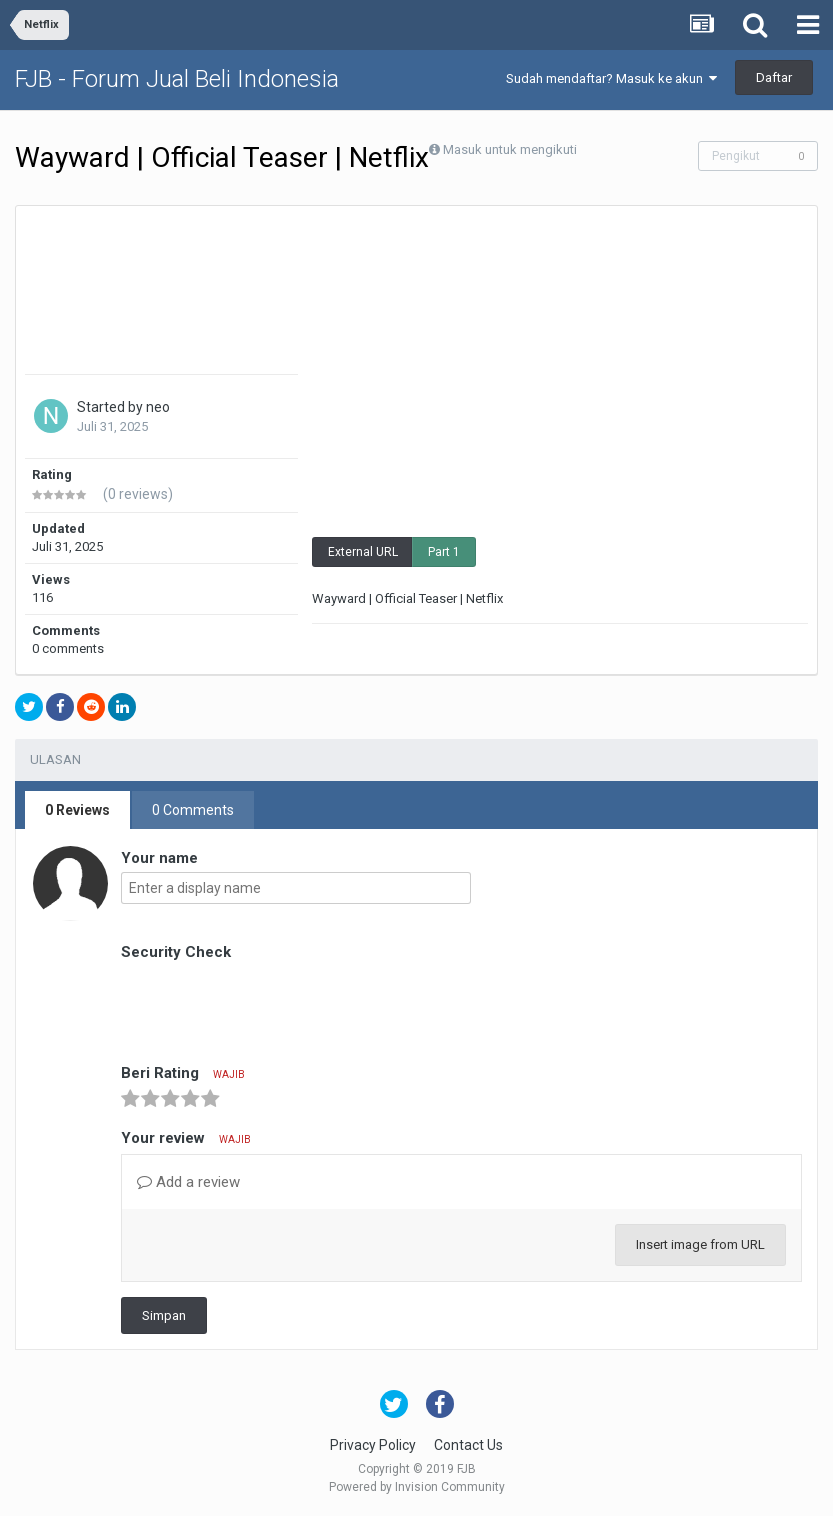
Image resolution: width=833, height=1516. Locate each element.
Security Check (176, 952)
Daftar (774, 77)
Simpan (164, 1315)
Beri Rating (183, 1073)
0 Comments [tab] (193, 810)
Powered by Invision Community (417, 1487)
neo (158, 407)
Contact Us (468, 1445)
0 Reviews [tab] (77, 810)
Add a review (188, 1182)
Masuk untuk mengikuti (510, 149)
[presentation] (273, 1005)
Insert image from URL (700, 1244)
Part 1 (444, 552)
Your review (186, 1138)
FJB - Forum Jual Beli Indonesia (177, 79)
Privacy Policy (373, 1445)
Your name (159, 858)
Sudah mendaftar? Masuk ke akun (611, 78)
